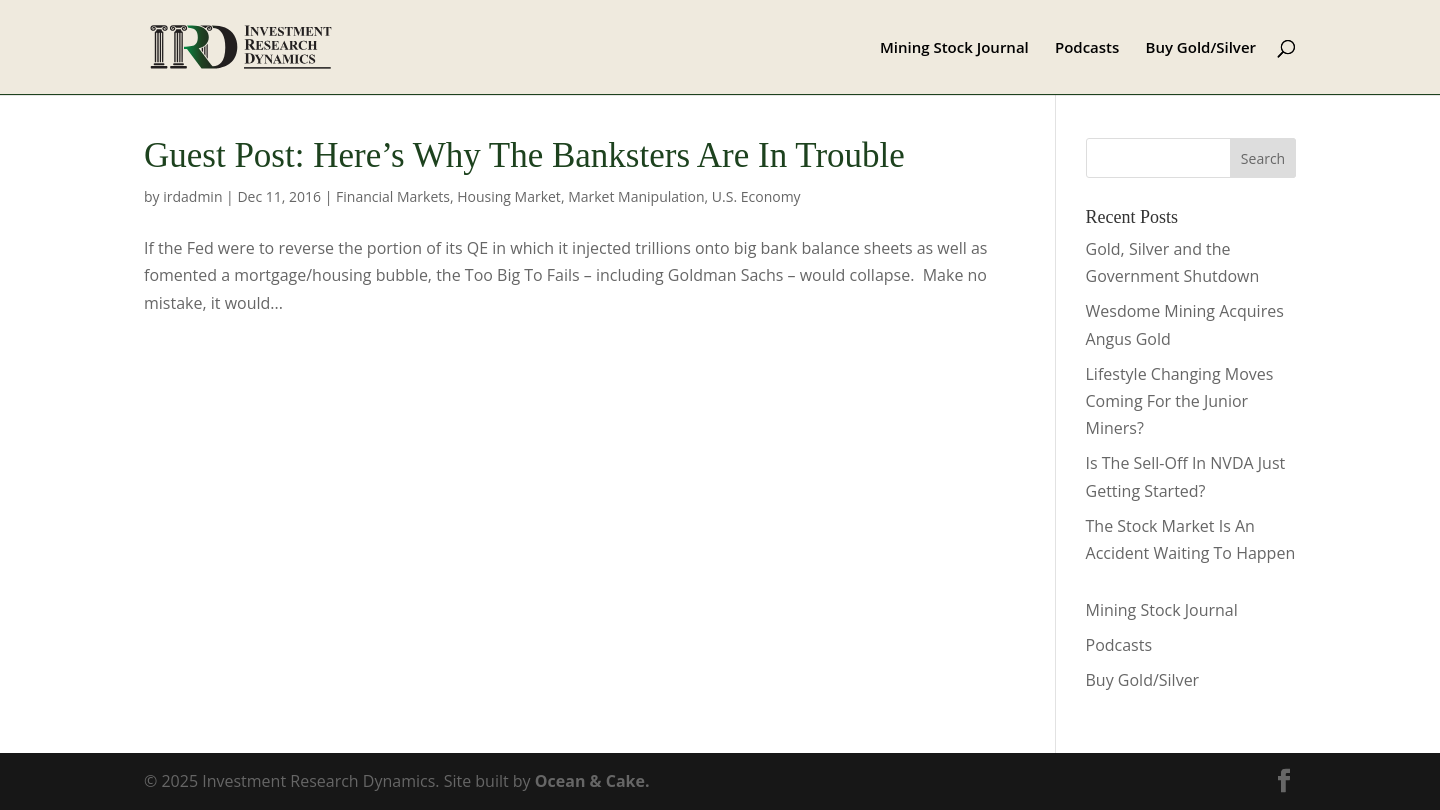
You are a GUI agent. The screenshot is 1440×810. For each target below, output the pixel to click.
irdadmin (192, 196)
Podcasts (1087, 48)
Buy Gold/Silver (1201, 48)
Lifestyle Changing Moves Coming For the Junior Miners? (1180, 401)
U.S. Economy (756, 196)
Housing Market (509, 196)
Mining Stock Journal (954, 48)
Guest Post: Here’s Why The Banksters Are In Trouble (524, 155)
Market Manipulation (636, 196)
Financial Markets (393, 196)
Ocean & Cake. (592, 781)
